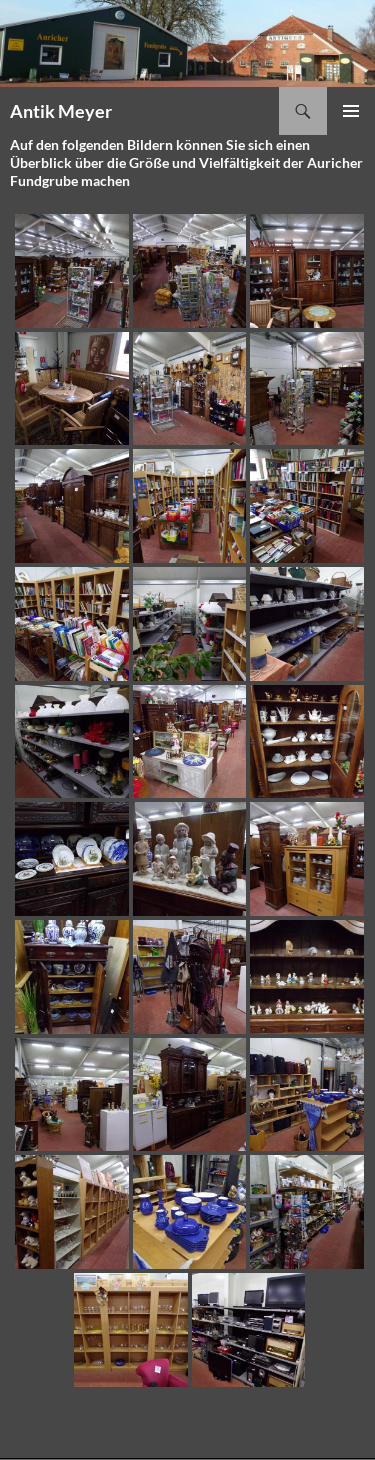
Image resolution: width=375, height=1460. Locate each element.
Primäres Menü (351, 111)
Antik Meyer (61, 111)
